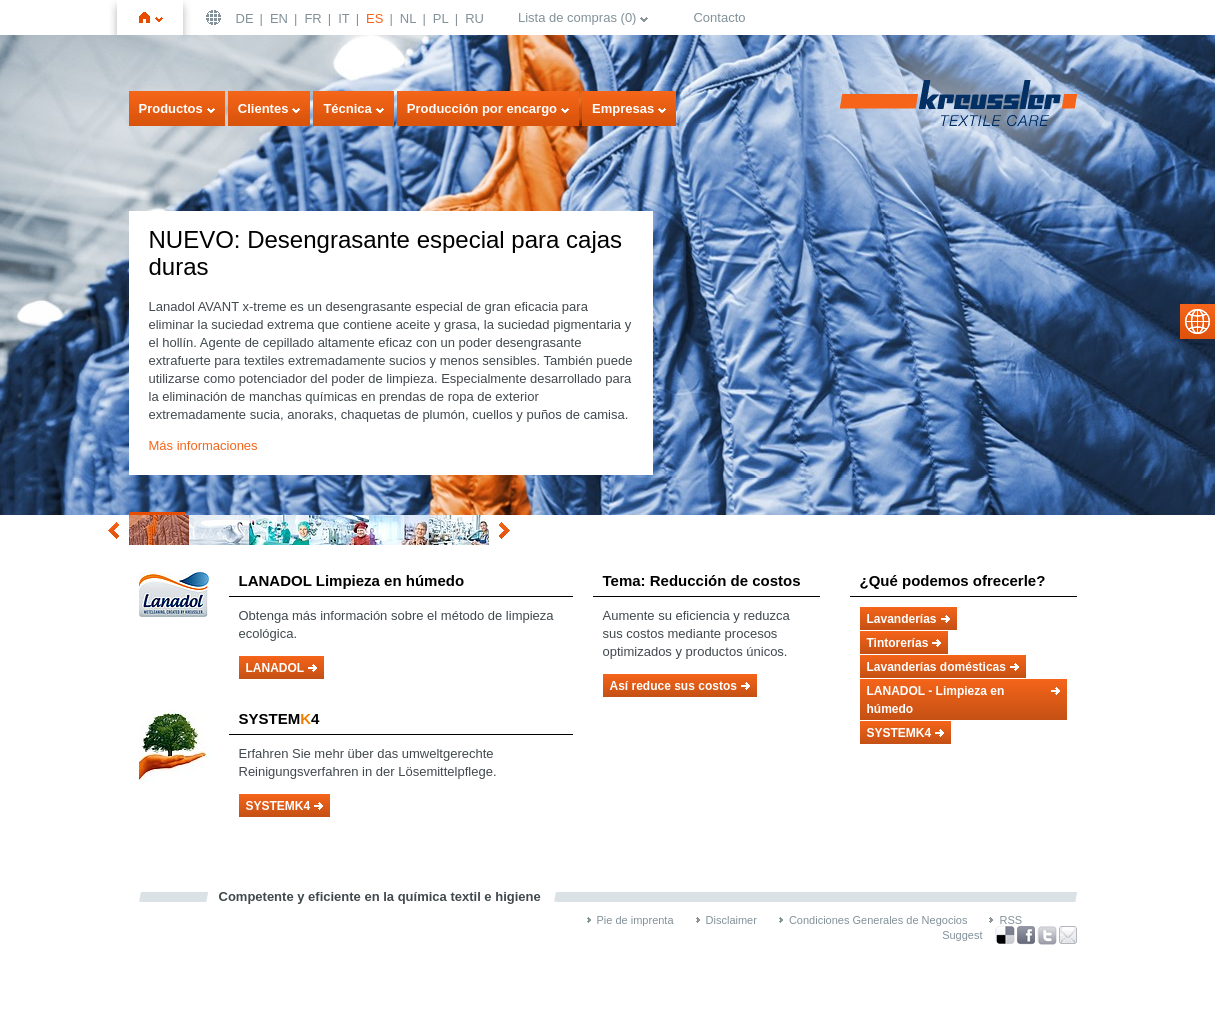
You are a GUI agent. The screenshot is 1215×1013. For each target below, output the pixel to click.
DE (245, 18)
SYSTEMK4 (278, 806)
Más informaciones (203, 445)
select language (1197, 321)
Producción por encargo (482, 108)
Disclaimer (731, 920)
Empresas (623, 108)
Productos (171, 108)
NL (408, 18)
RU (474, 18)
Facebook (1026, 935)
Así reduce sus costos (673, 686)
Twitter (1047, 935)
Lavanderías (902, 619)
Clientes (263, 108)
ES (374, 18)
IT (344, 18)
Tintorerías (898, 643)
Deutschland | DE (216, 17)
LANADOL (275, 668)
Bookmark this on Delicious (1005, 935)
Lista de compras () (577, 17)
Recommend (1068, 935)
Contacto (719, 17)
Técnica (347, 108)
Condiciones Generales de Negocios (878, 920)
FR (312, 18)
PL (441, 18)
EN (279, 18)
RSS (1010, 920)
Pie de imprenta (635, 920)
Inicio (159, 17)
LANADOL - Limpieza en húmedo (936, 700)
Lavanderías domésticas (936, 667)
